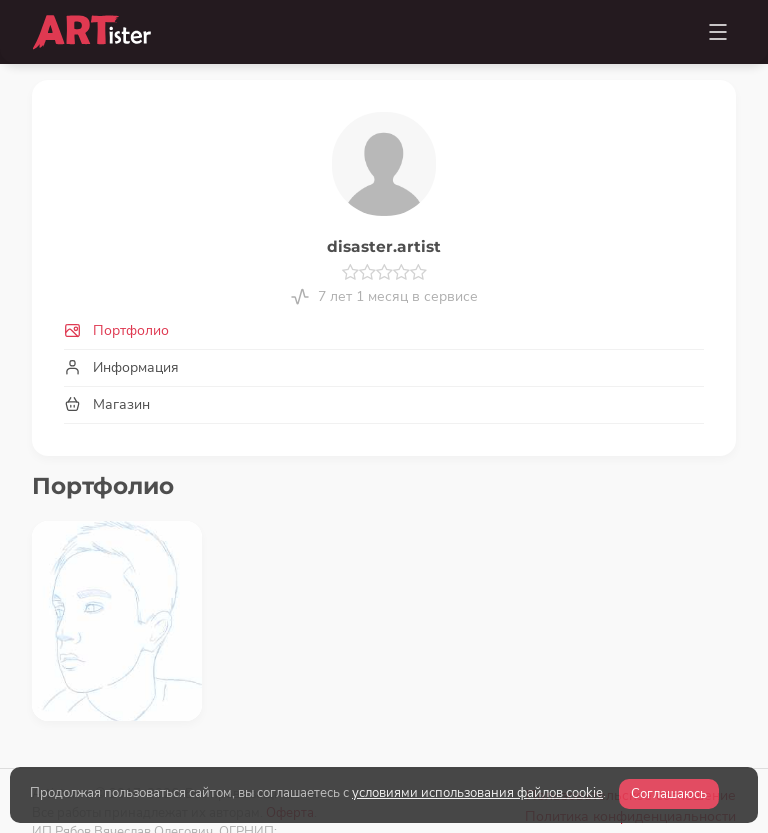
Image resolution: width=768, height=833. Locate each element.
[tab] (384, 330)
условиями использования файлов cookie (477, 793)
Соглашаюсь (669, 794)
